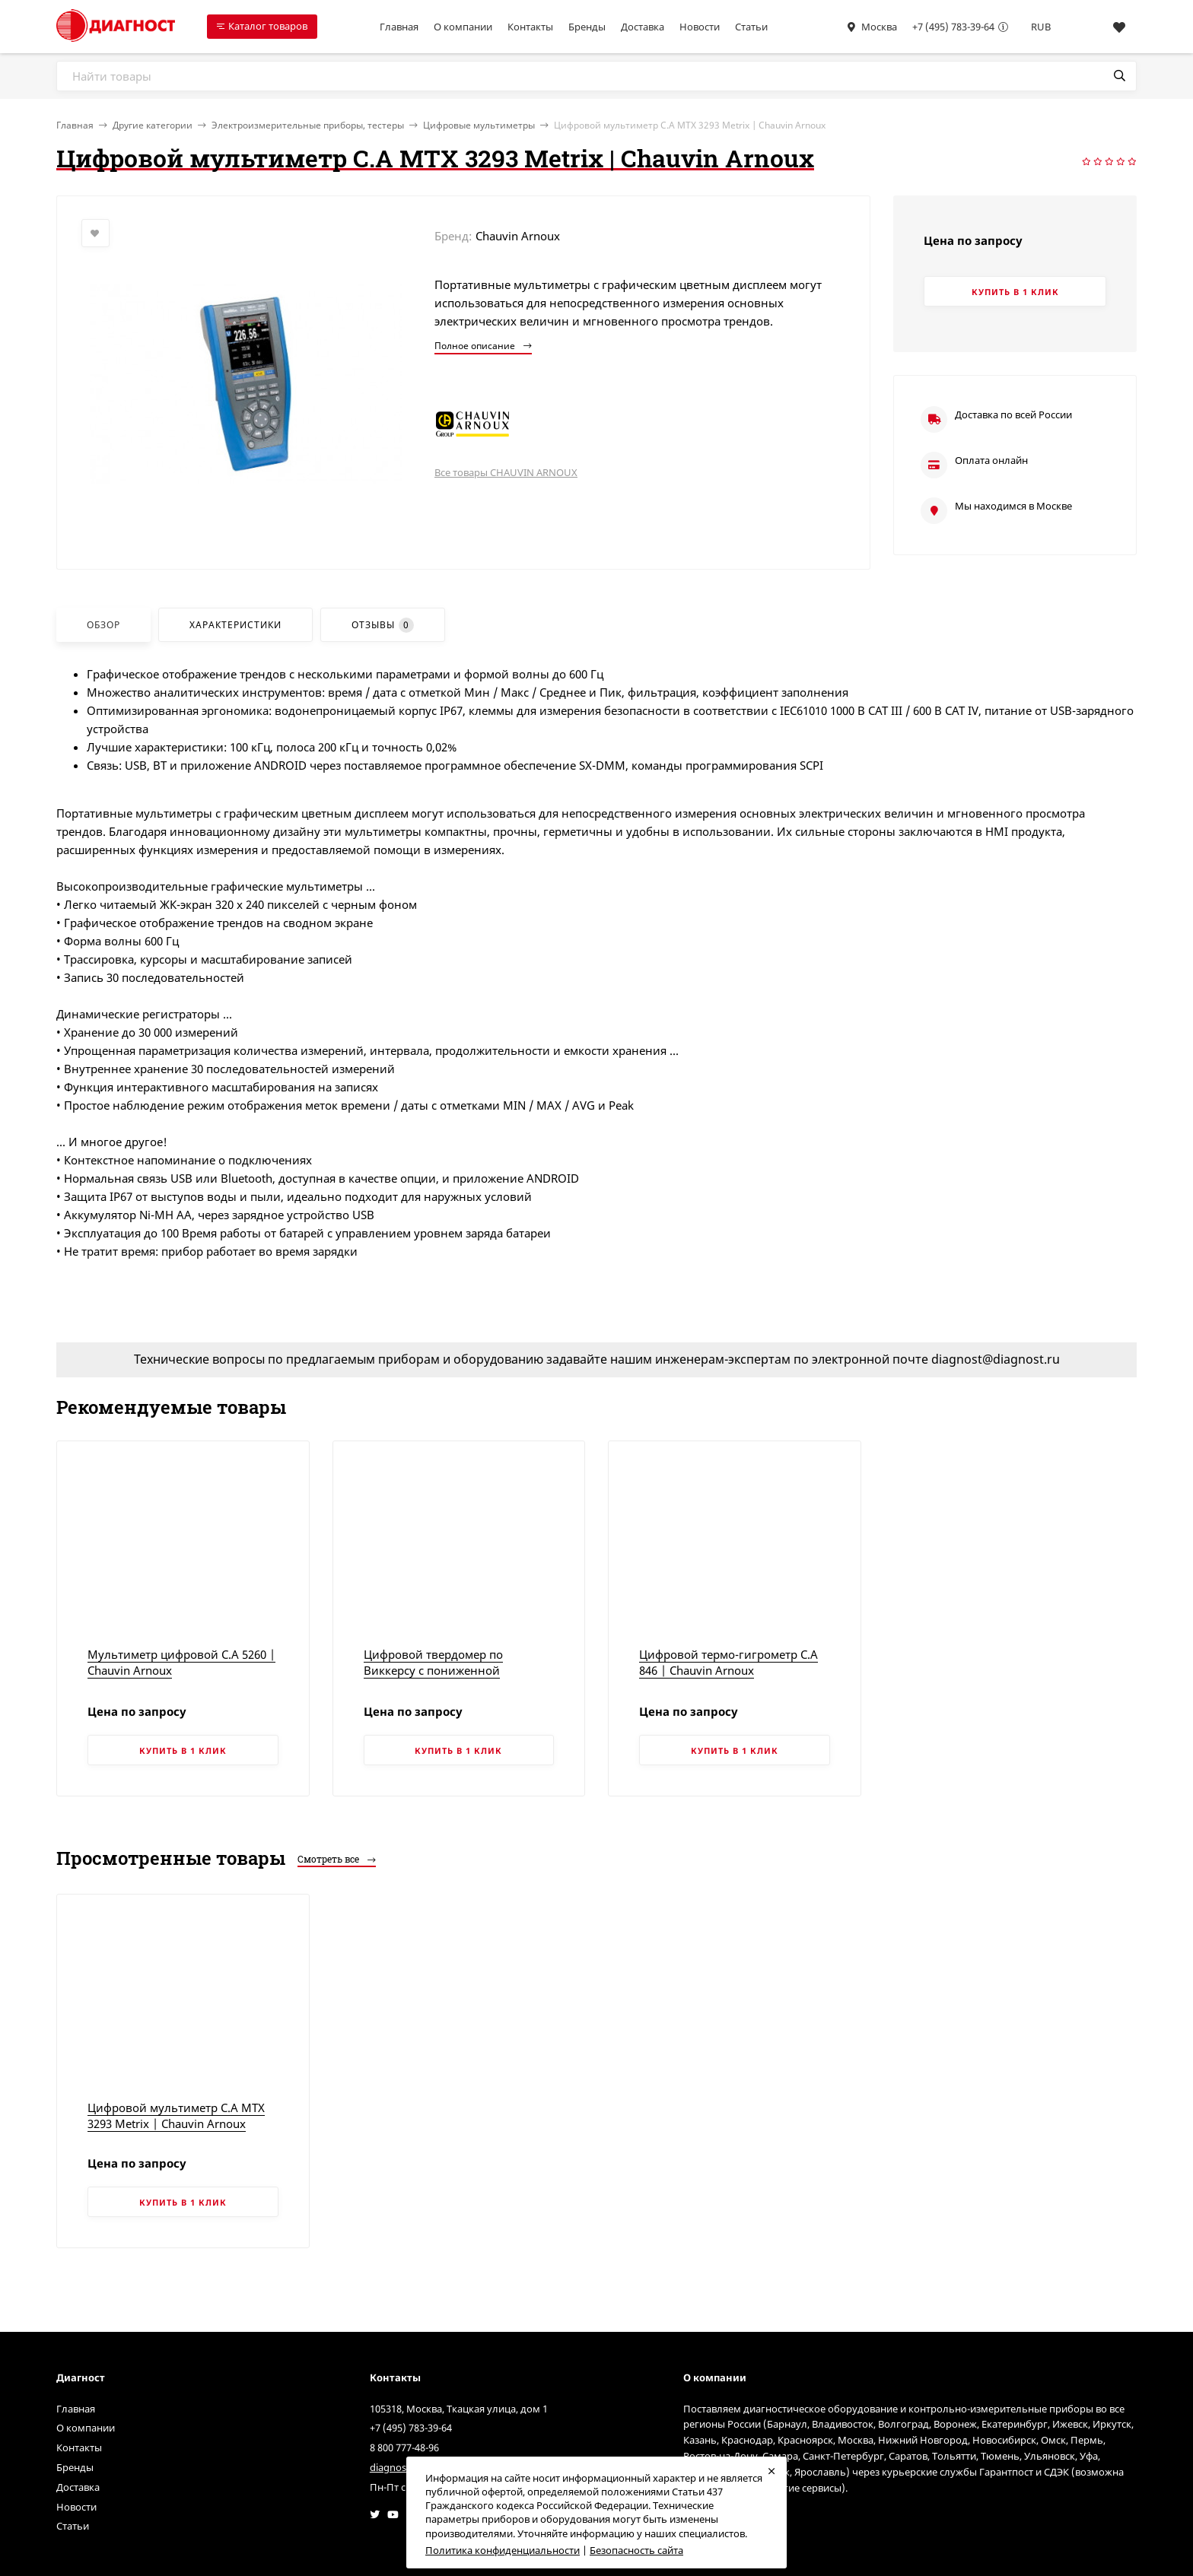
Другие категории (152, 125)
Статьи (751, 26)
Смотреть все (336, 1859)
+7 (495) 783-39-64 (953, 26)
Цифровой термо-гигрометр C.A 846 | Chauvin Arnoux (728, 1662)
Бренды (587, 26)
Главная (399, 26)
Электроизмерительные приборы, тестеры (308, 125)
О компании (463, 26)
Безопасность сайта (636, 2550)
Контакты (530, 26)
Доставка (642, 26)
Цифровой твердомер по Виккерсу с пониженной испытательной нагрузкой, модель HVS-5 (439, 1678)
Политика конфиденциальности (502, 2550)
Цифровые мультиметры (479, 125)
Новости (699, 26)
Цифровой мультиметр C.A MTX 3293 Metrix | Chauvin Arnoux (176, 2115)
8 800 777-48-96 (404, 2447)
